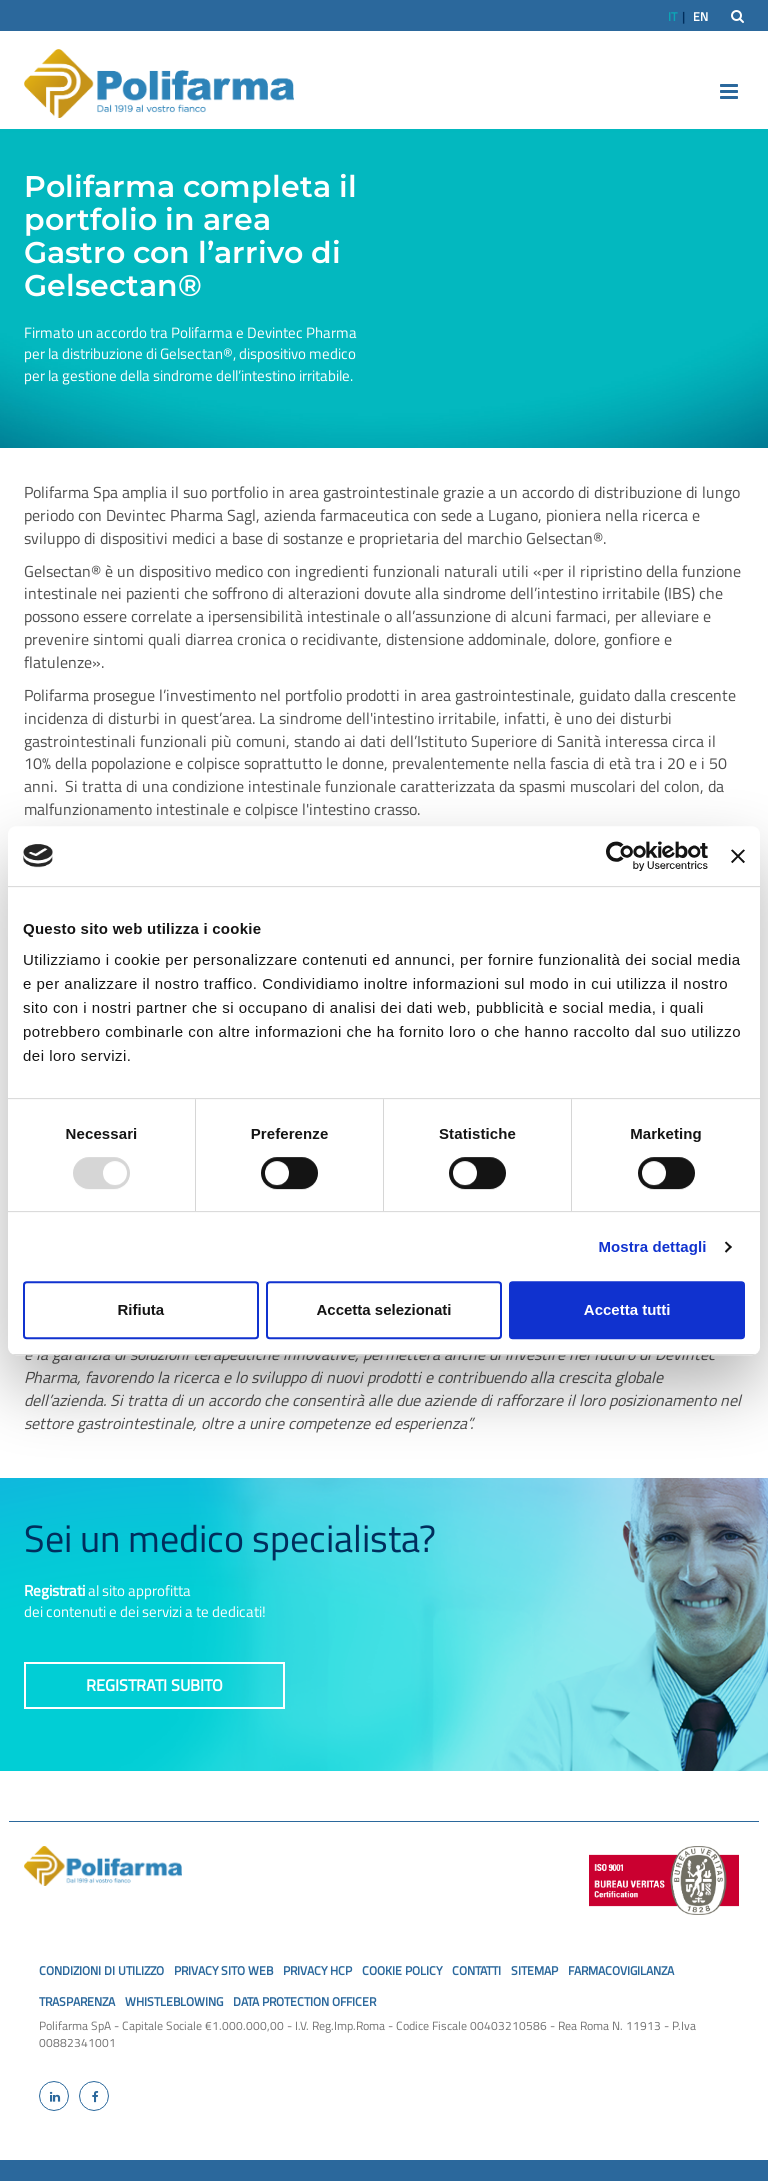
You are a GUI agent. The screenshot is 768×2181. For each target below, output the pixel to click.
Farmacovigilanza (621, 1970)
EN (700, 16)
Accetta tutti (627, 1309)
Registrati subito (154, 1685)
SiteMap (534, 1970)
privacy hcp (317, 1970)
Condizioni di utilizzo (101, 1970)
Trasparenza (77, 2001)
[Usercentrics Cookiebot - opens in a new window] (620, 856)
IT (672, 16)
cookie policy (402, 1970)
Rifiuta (140, 1309)
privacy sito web (223, 1970)
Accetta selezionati (383, 1309)
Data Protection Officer (304, 2001)
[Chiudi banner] (738, 856)
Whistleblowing (174, 2001)
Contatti (476, 1970)
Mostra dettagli (652, 1246)
